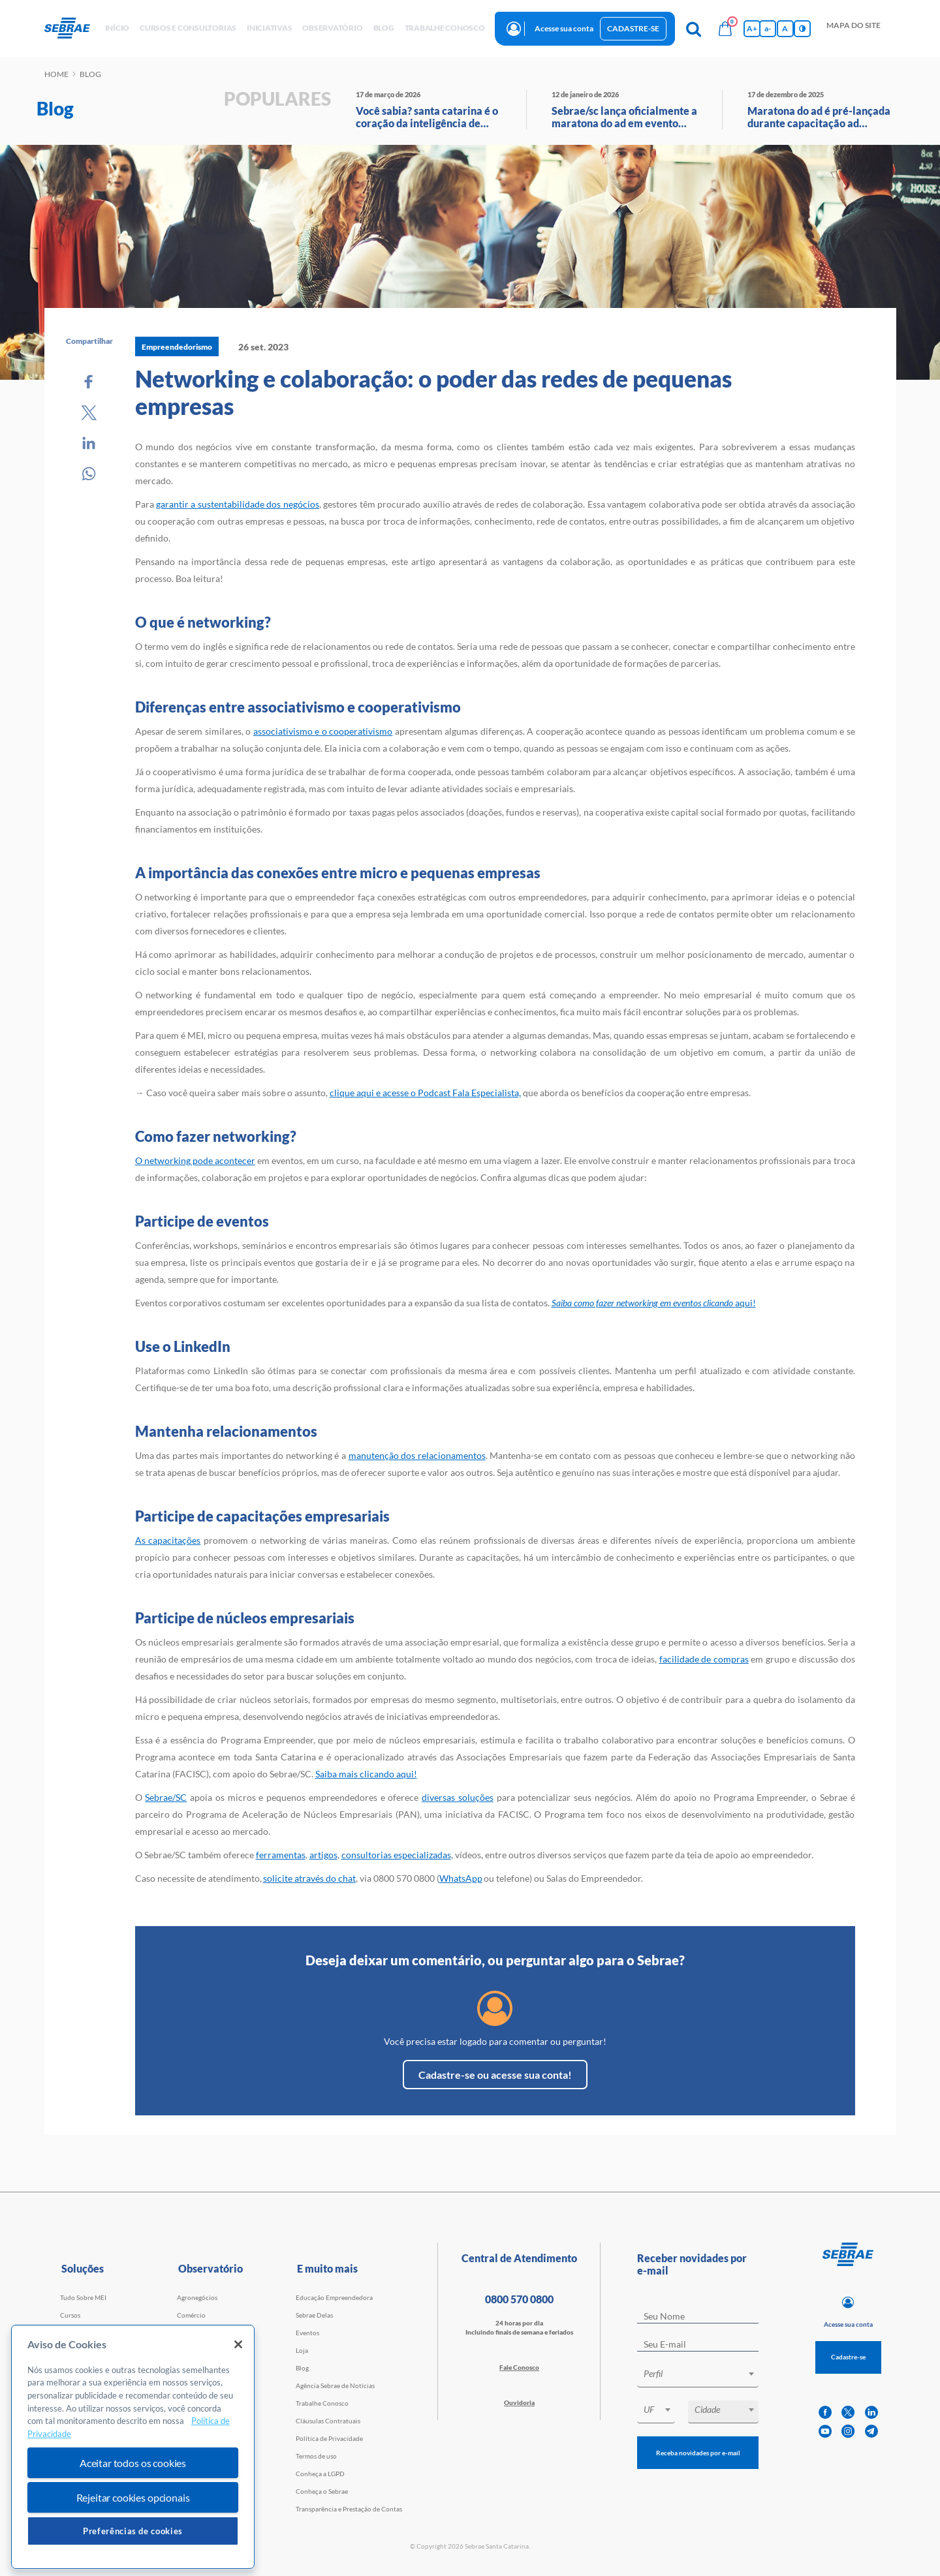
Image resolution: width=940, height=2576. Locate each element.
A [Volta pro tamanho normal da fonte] (785, 28)
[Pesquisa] (694, 28)
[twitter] (847, 2412)
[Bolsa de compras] (725, 28)
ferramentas (281, 1854)
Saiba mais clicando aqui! (366, 1773)
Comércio (191, 2315)
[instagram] (847, 2431)
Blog (302, 2368)
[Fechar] (238, 2344)
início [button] (117, 28)
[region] (132, 2447)
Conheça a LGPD (320, 2473)
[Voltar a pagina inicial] (72, 29)
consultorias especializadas (396, 1854)
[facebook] (825, 2412)
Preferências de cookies (133, 2531)
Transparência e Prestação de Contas (349, 2509)
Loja (302, 2350)
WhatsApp (460, 1878)
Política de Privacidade (329, 2438)
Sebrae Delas (314, 2315)
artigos (323, 1854)
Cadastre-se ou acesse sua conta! (495, 2074)
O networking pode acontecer (195, 1160)
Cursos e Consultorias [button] (188, 28)
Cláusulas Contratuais (328, 2421)
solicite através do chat (309, 1878)
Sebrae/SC (166, 1797)
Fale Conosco (519, 2367)
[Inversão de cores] (802, 28)
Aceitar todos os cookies (133, 2463)
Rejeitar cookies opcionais (133, 2497)
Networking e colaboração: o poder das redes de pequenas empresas (433, 392)
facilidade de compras (704, 1658)
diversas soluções (458, 1797)
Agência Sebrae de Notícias (335, 2385)
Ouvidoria (519, 2402)
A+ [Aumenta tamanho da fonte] (752, 28)
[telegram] (871, 2431)
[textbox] (704, 2374)
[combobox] (698, 2376)
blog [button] (383, 28)
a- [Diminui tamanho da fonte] (767, 28)
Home (56, 74)
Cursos (70, 2315)
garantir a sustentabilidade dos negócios (237, 504)
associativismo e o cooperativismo (322, 731)
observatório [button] (332, 28)
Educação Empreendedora (334, 2297)
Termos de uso (316, 2456)
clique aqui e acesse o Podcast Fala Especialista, (425, 1092)
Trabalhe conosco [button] (445, 28)
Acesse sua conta (564, 28)
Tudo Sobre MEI (83, 2297)
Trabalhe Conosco (322, 2403)
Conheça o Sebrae (322, 2491)
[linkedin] (871, 2412)
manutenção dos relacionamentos (417, 1455)
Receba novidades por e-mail (698, 2453)
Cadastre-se (633, 28)
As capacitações (168, 1540)
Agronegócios (197, 2297)
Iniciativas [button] (269, 28)
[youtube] (825, 2431)
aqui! (654, 1302)
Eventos (307, 2333)
